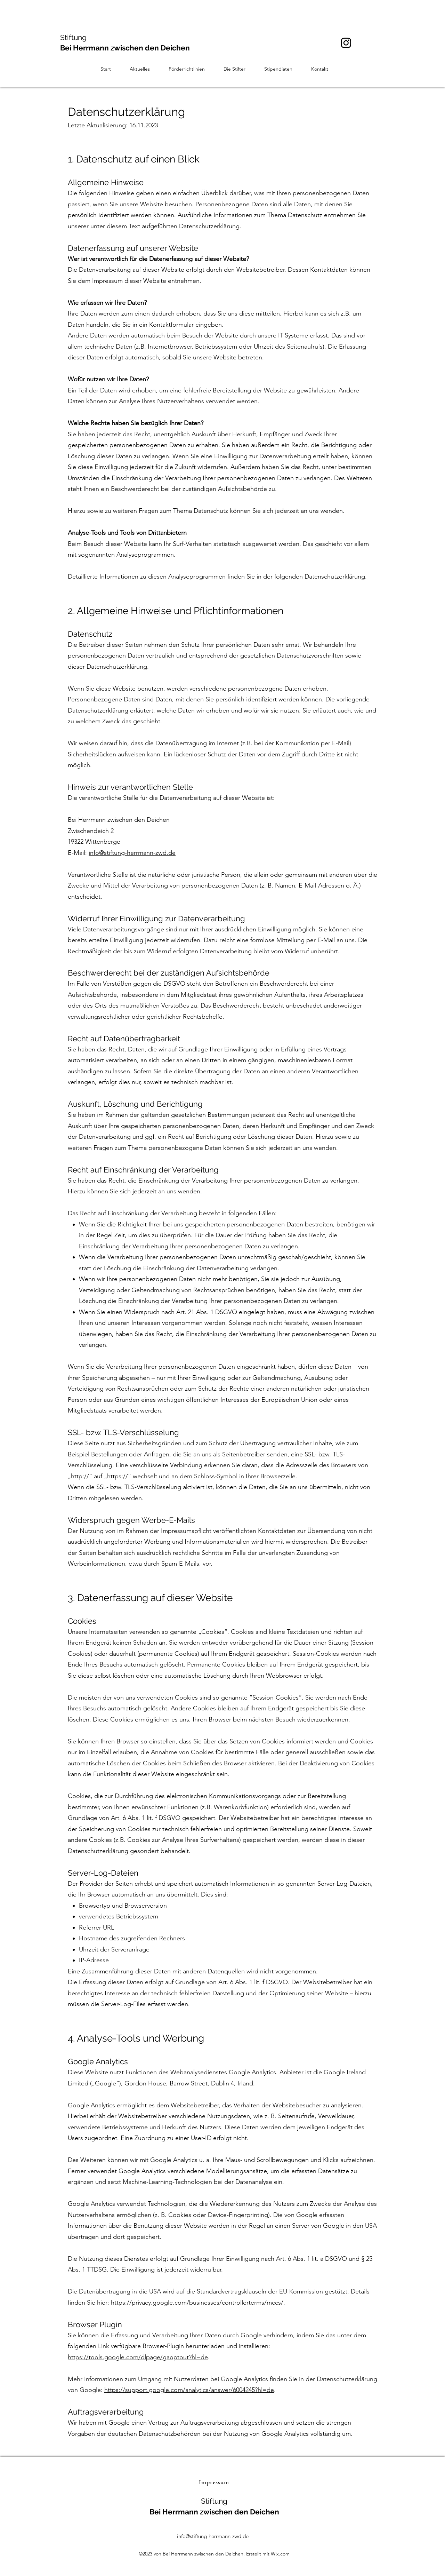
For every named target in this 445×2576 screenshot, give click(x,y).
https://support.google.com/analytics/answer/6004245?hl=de (189, 2390)
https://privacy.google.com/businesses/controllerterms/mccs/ (197, 2302)
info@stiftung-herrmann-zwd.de (132, 853)
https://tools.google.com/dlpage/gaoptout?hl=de (138, 2357)
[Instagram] (346, 42)
